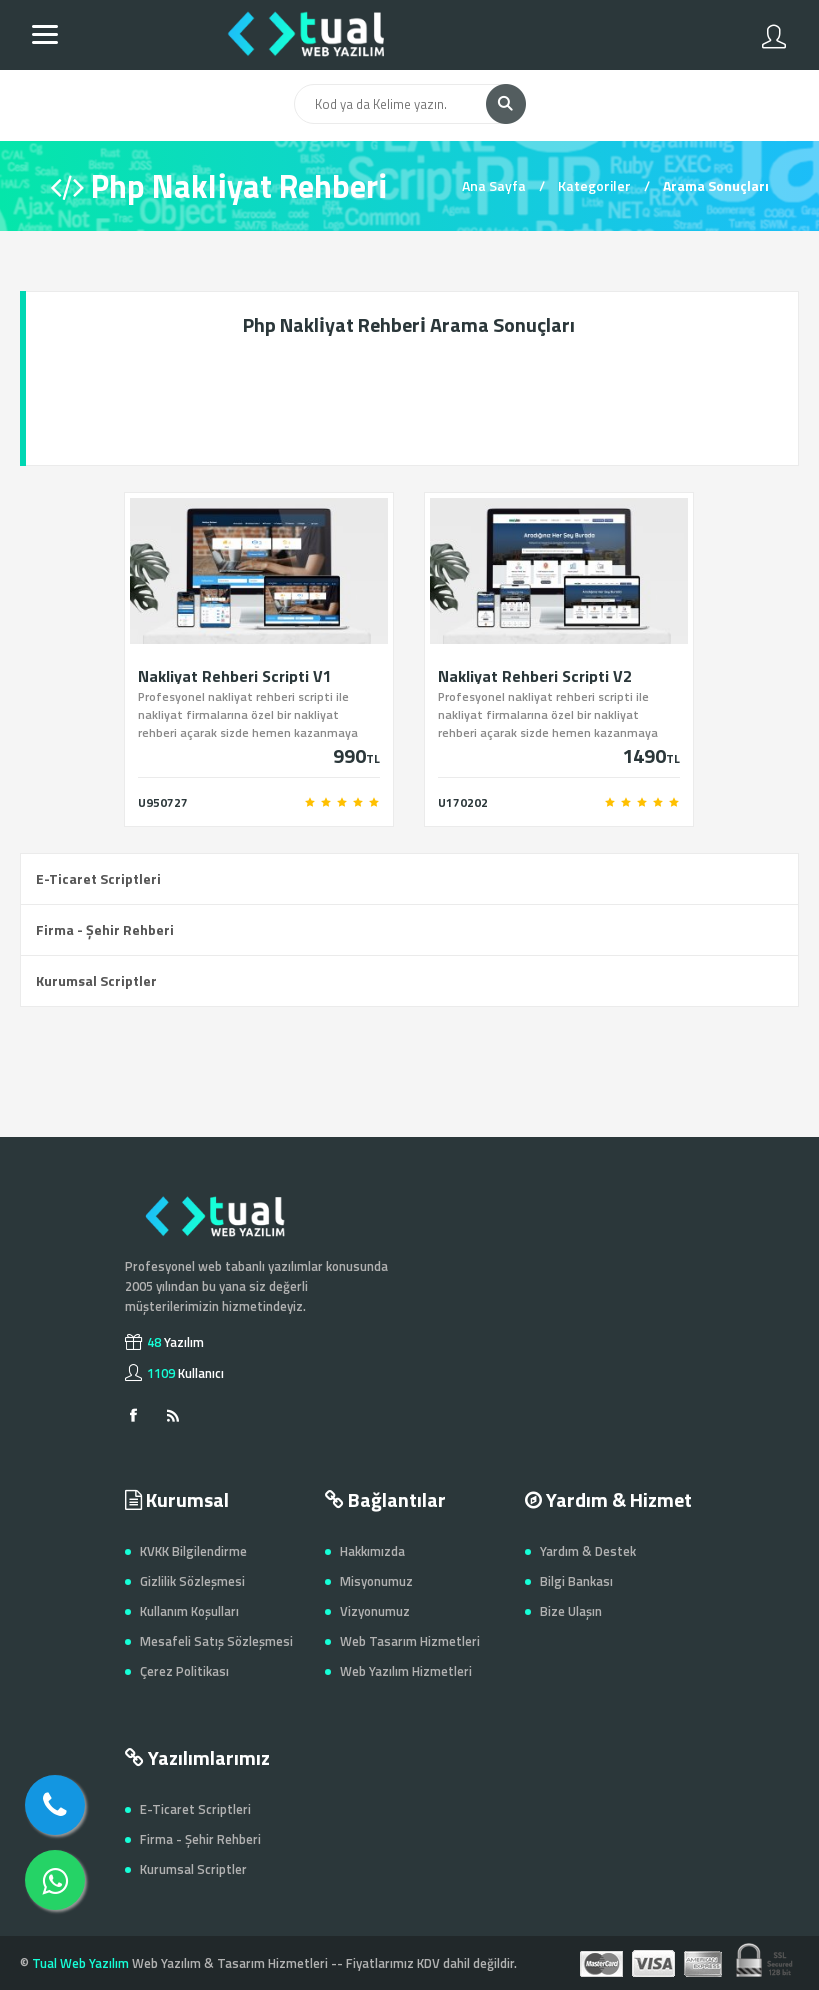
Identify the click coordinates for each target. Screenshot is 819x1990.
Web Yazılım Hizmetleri (406, 1671)
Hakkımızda (372, 1551)
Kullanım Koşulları (189, 1611)
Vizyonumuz (375, 1611)
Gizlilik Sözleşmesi (192, 1581)
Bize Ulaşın (571, 1611)
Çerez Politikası (184, 1671)
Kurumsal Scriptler (96, 980)
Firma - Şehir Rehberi (105, 929)
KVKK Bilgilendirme (193, 1551)
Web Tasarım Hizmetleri (410, 1641)
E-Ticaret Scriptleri (98, 878)
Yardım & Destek (588, 1551)
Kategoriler (594, 185)
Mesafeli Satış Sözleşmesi (216, 1641)
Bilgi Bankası (576, 1581)
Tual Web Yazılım (80, 1963)
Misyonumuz (376, 1581)
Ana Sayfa (494, 185)
